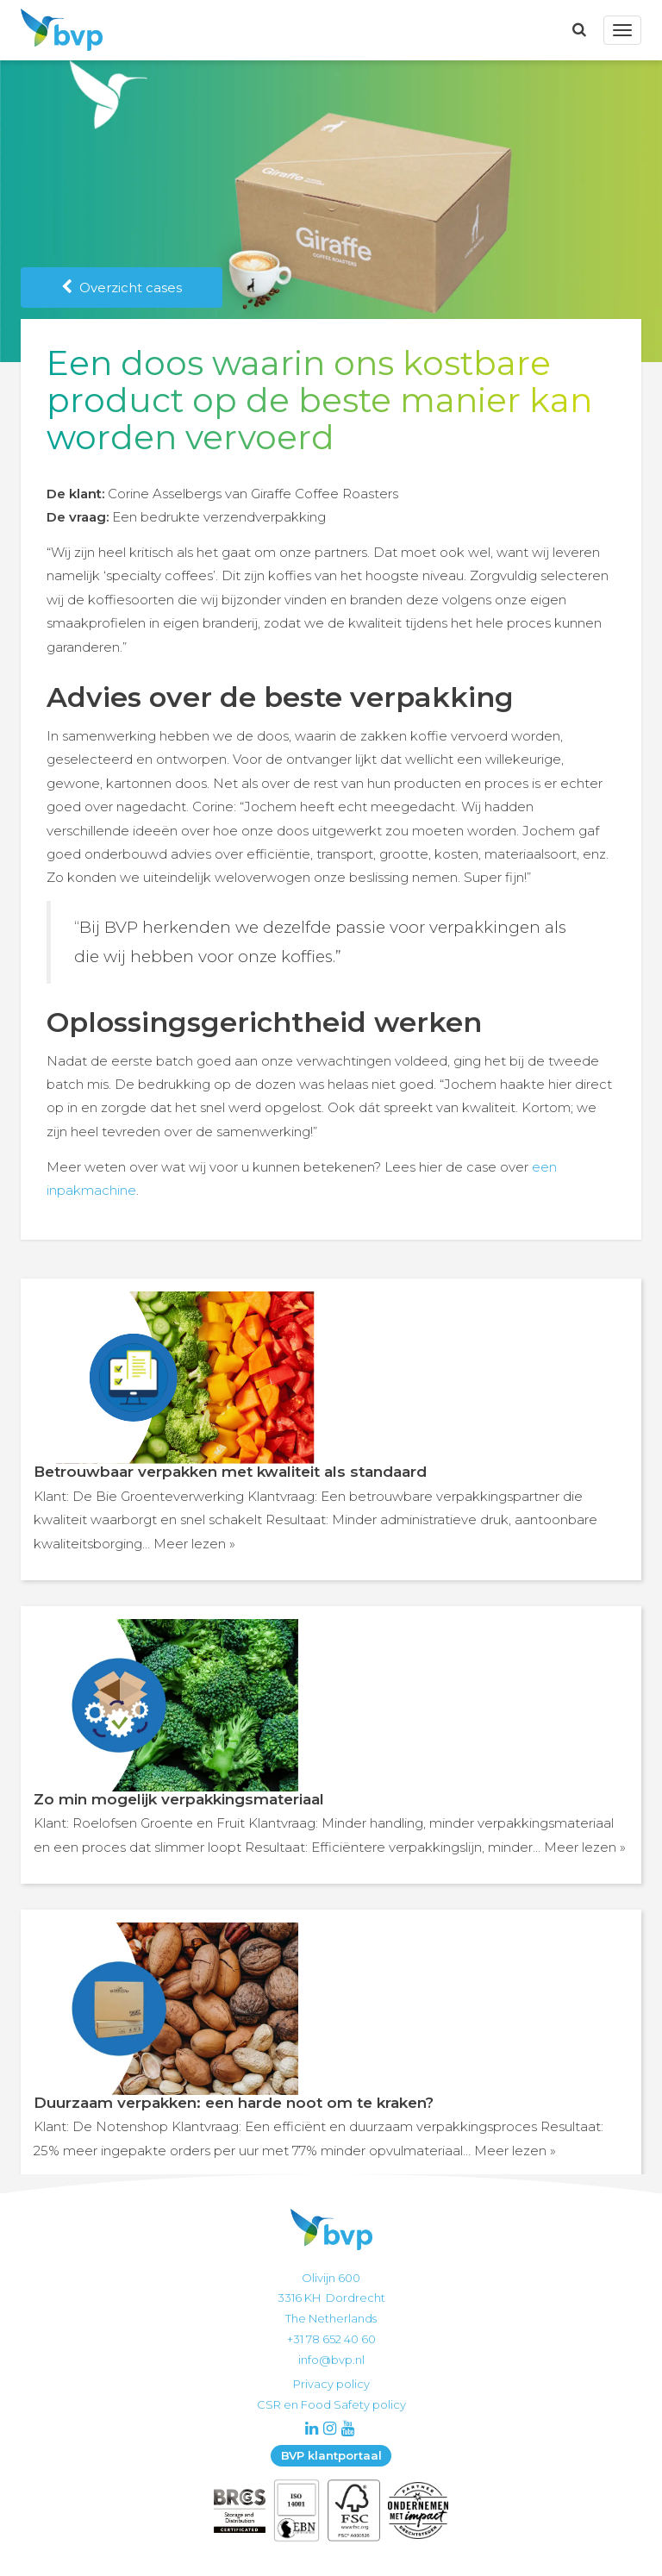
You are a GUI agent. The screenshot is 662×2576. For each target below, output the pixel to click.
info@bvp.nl (331, 2360)
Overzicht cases (121, 287)
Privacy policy (331, 2384)
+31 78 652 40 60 (331, 2339)
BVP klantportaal (331, 2455)
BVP (57, 30)
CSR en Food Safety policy (331, 2404)
